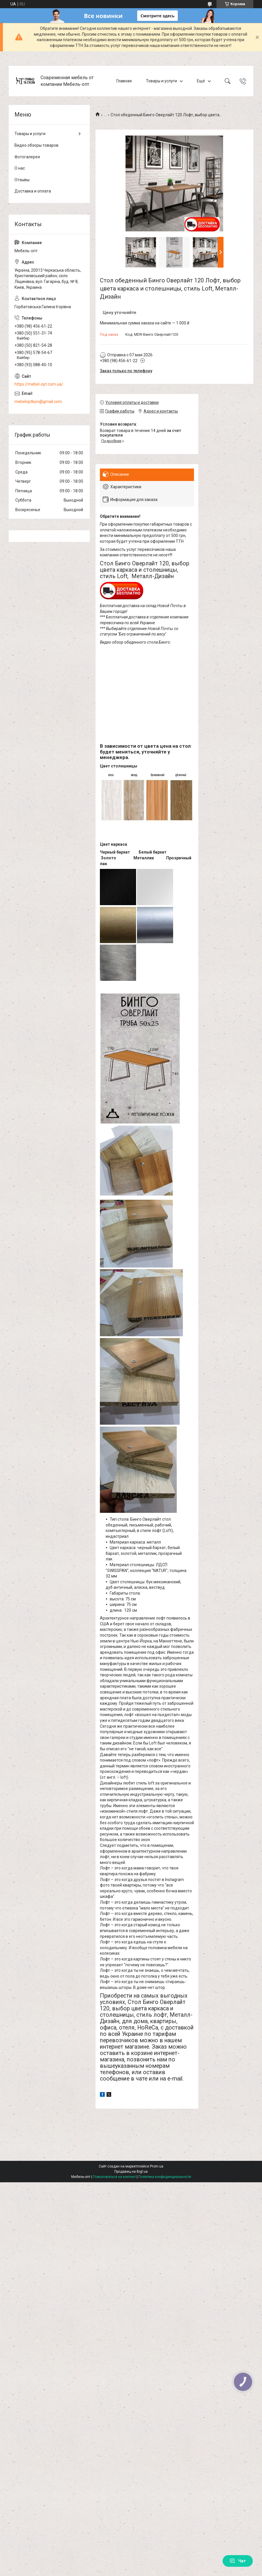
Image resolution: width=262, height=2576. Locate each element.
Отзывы (22, 179)
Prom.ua (156, 2166)
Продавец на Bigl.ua (131, 2172)
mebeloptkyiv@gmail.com (38, 401)
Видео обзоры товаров (36, 145)
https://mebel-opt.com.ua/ (38, 384)
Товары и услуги (161, 81)
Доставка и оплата (32, 191)
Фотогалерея (27, 157)
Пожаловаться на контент (114, 2177)
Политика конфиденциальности (164, 2177)
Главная (124, 81)
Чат (238, 2561)
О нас (19, 168)
